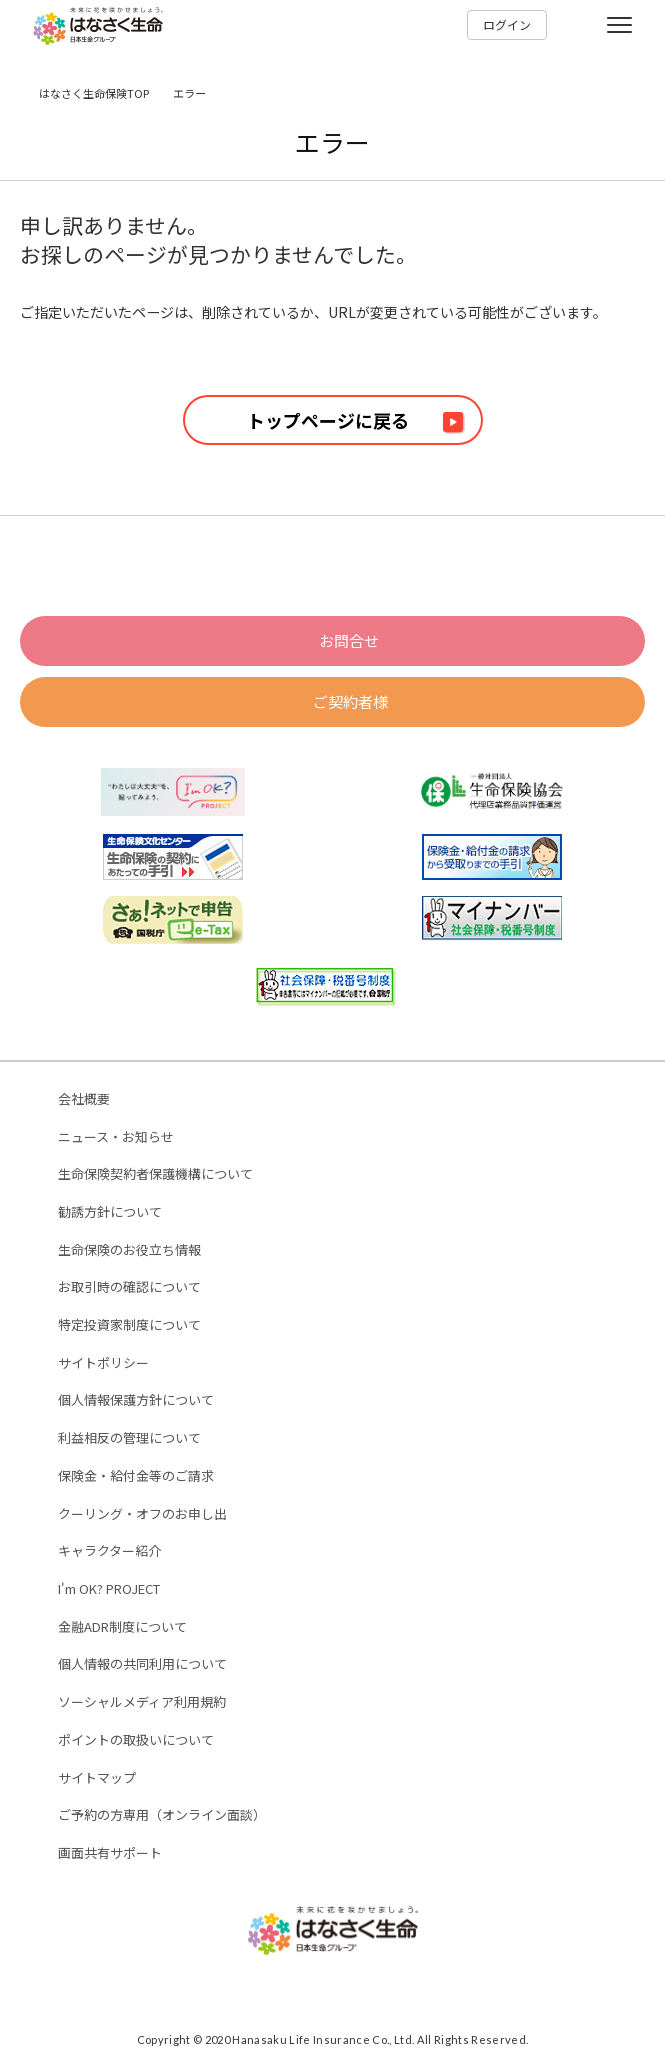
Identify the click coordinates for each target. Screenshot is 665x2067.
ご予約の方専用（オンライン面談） (162, 1815)
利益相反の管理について (129, 1438)
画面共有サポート (110, 1853)
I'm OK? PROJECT (109, 1589)
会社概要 (84, 1099)
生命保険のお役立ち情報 (129, 1250)
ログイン (507, 24)
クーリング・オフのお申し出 (142, 1514)
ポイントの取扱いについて (136, 1740)
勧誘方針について (110, 1212)
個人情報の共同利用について (142, 1664)
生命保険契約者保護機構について (155, 1174)
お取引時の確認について (129, 1287)
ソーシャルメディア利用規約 (142, 1702)
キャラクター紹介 (109, 1551)
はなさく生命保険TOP (94, 93)
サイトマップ (97, 1778)
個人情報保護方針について (136, 1400)
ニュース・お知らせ (116, 1137)
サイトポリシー (103, 1363)
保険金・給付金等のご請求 (136, 1476)
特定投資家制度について (129, 1325)
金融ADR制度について (122, 1627)
